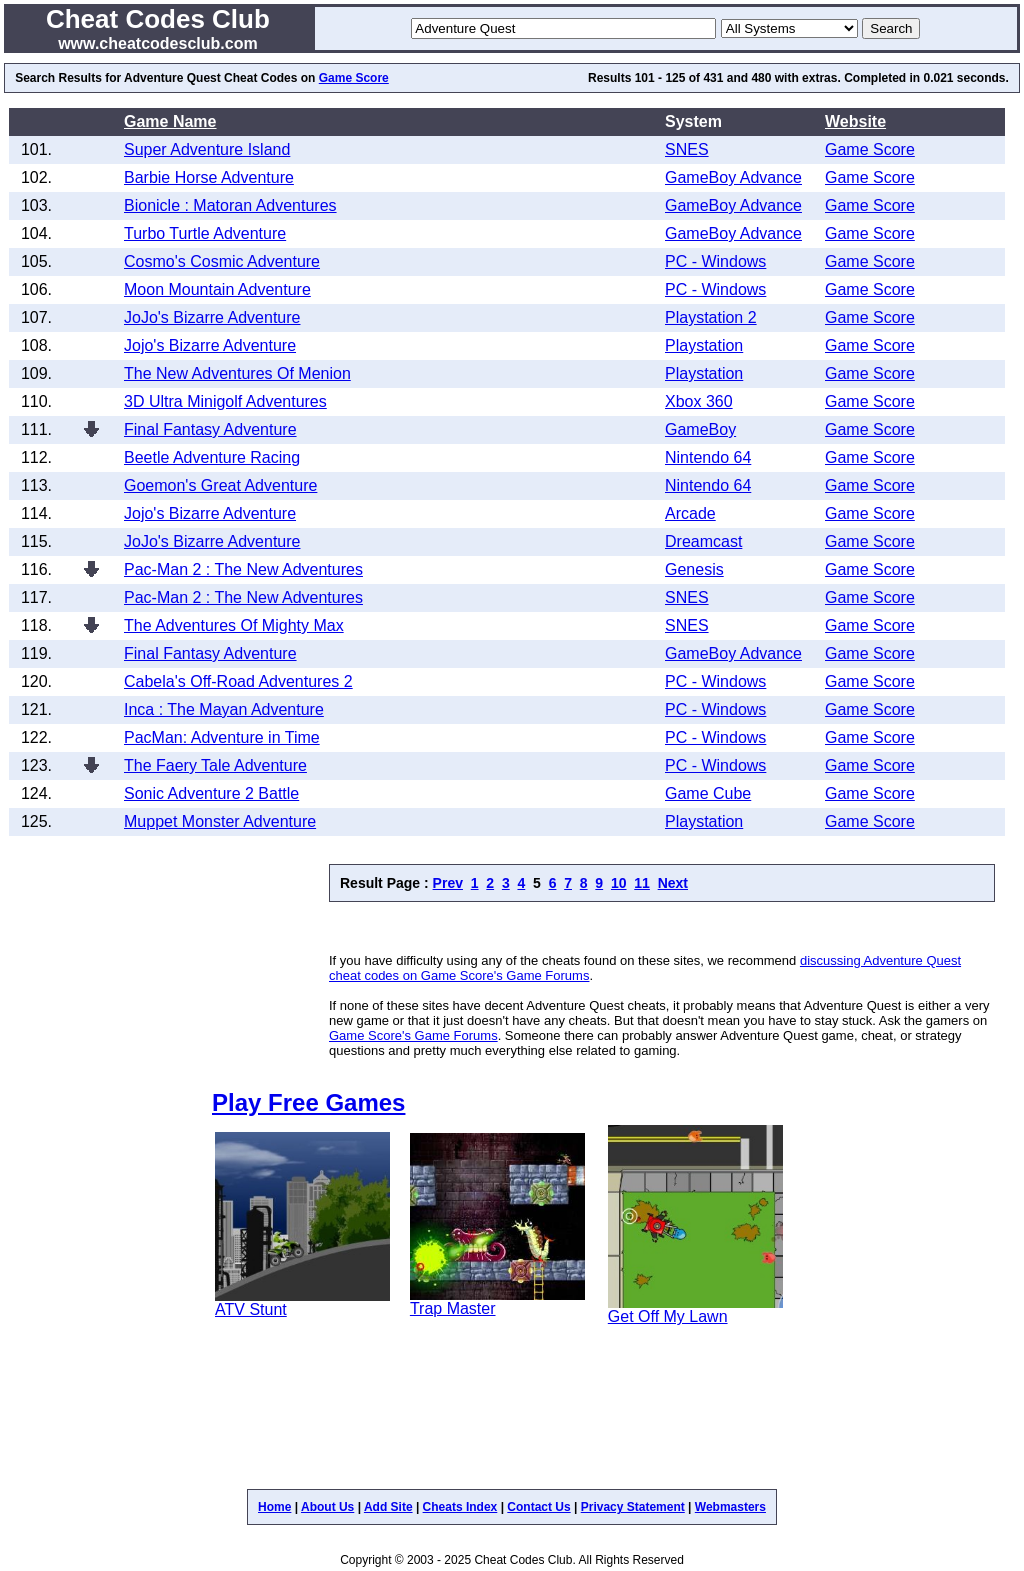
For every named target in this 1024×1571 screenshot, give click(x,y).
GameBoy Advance (733, 177)
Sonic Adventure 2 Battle (211, 793)
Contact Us (538, 1507)
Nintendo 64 (708, 457)
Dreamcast (703, 541)
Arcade (690, 513)
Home (274, 1507)
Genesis (694, 569)
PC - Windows (715, 261)
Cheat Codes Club (158, 19)
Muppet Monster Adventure (220, 821)
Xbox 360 (699, 401)
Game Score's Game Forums (413, 1035)
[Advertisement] (563, 927)
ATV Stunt (251, 1309)
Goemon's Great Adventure (220, 485)
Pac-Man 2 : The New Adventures (243, 569)
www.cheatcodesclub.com (157, 43)
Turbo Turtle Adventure (205, 233)
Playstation (704, 345)
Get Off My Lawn (668, 1316)
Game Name (170, 121)
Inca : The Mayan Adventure (224, 709)
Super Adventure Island (207, 149)
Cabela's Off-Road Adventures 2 (238, 681)
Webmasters (730, 1507)
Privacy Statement (633, 1507)
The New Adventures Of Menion (237, 373)
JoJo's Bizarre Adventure (212, 317)
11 (642, 883)
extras (819, 78)
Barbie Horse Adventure (209, 177)
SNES (687, 149)
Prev (448, 883)
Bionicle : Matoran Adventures (230, 205)
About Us (327, 1507)
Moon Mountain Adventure (217, 289)
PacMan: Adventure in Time (222, 737)
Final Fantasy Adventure (210, 429)
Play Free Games (308, 1102)
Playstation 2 (711, 317)
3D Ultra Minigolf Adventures (225, 401)
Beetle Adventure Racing (212, 457)
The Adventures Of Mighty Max (234, 625)
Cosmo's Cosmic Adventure (222, 261)
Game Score (354, 78)
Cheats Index (460, 1507)
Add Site (388, 1507)
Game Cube (708, 793)
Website (855, 121)
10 (619, 883)
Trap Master (453, 1308)
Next (673, 883)
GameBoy (700, 429)
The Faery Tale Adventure (215, 765)
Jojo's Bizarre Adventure (210, 345)
